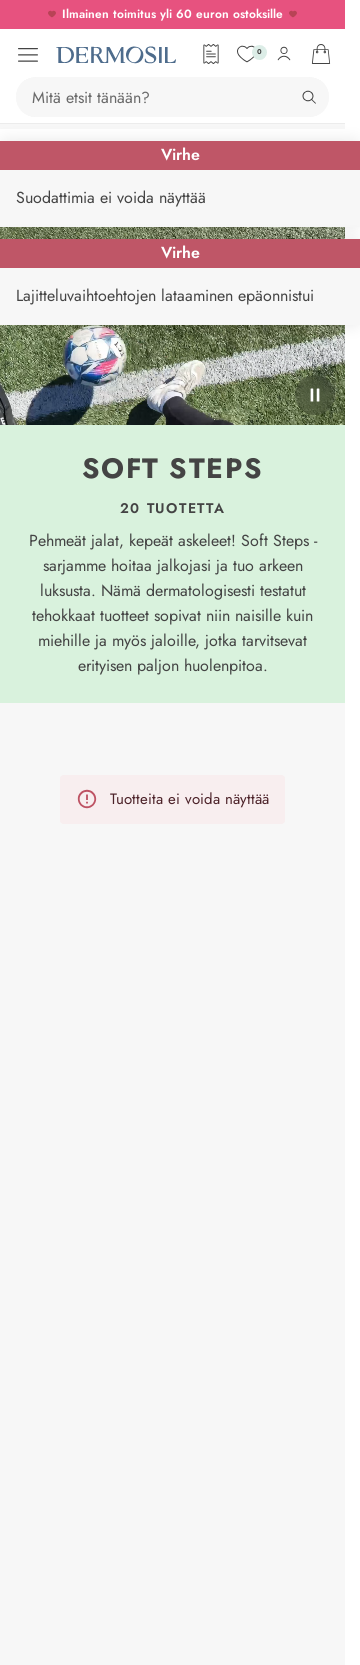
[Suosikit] (247, 54)
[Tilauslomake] (211, 54)
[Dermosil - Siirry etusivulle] (116, 55)
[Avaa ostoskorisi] (321, 54)
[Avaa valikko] (28, 55)
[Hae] (309, 97)
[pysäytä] (315, 395)
